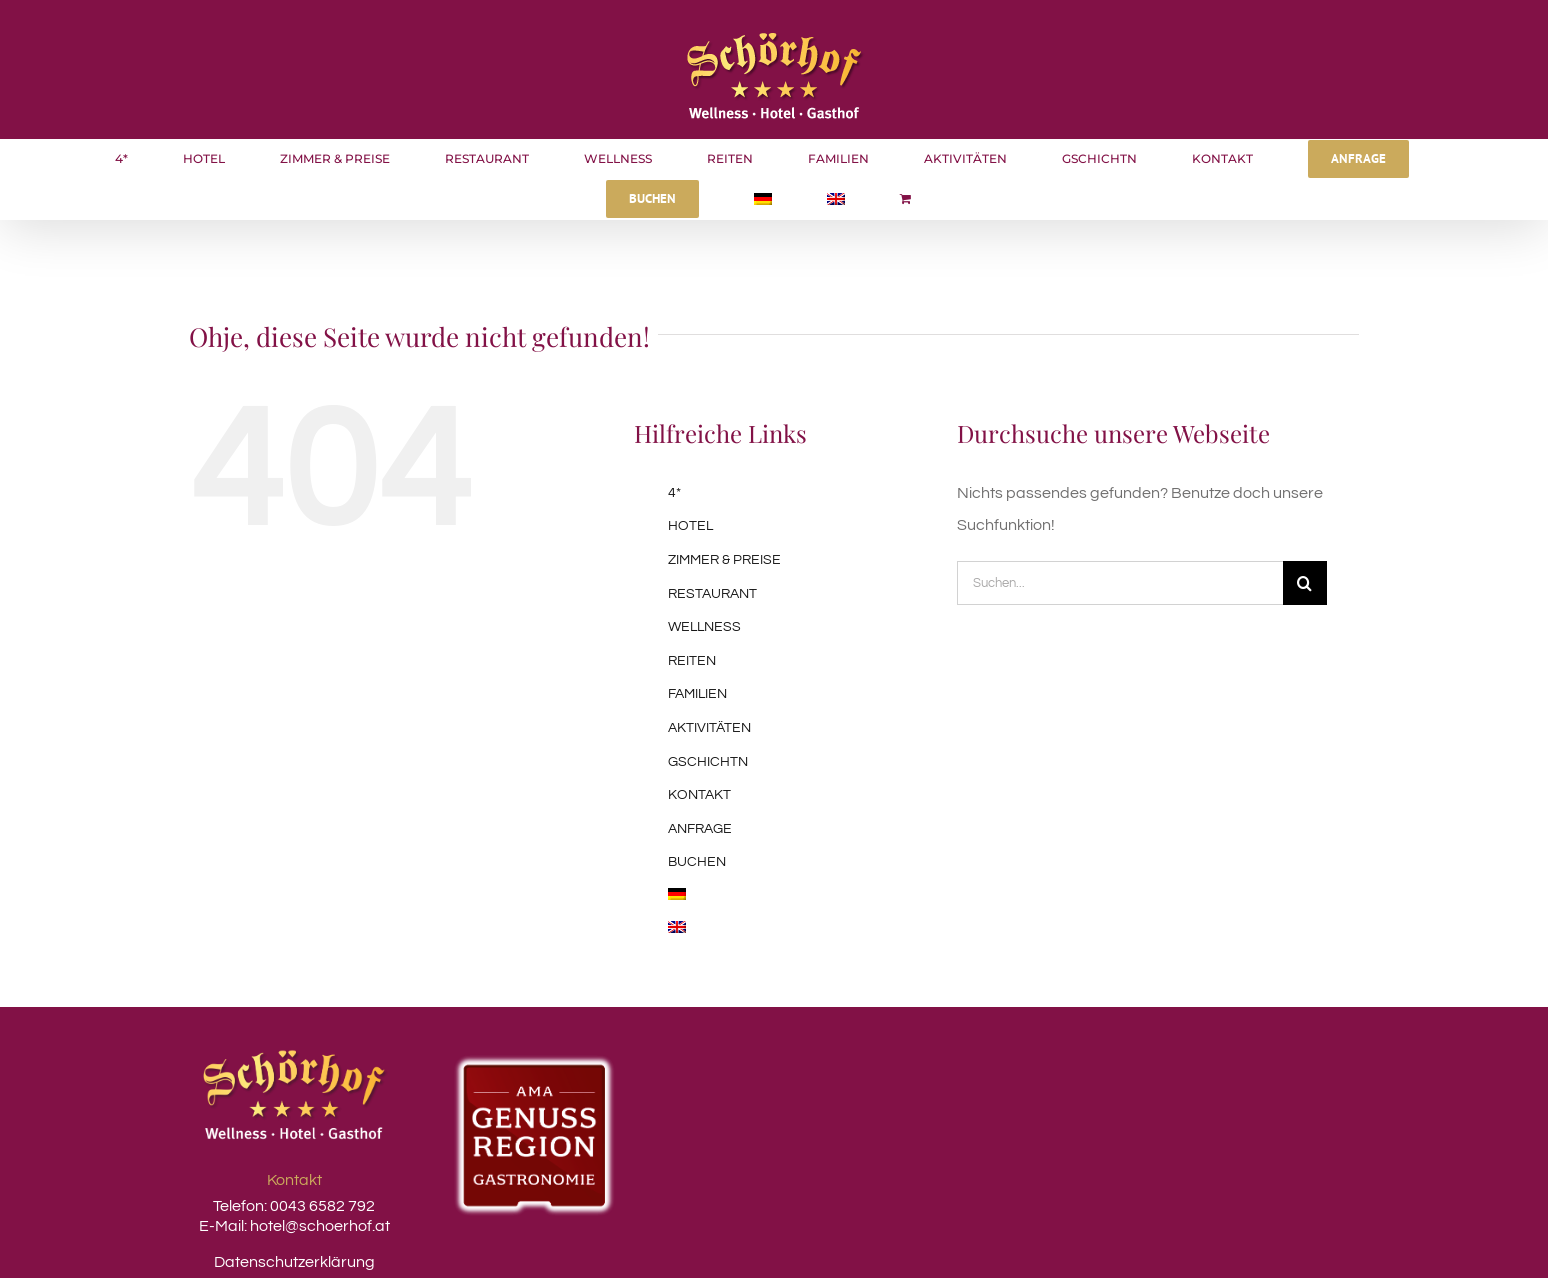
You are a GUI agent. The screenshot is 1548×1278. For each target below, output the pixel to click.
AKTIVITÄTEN (709, 728)
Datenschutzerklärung (294, 1262)
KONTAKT (699, 795)
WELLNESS (704, 627)
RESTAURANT (712, 594)
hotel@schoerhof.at (320, 1226)
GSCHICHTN (708, 762)
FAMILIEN (697, 694)
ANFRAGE (700, 829)
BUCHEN (697, 862)
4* (674, 493)
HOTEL (690, 526)
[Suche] (1305, 583)
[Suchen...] (1120, 583)
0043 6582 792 (321, 1206)
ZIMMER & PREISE (724, 560)
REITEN (692, 661)
